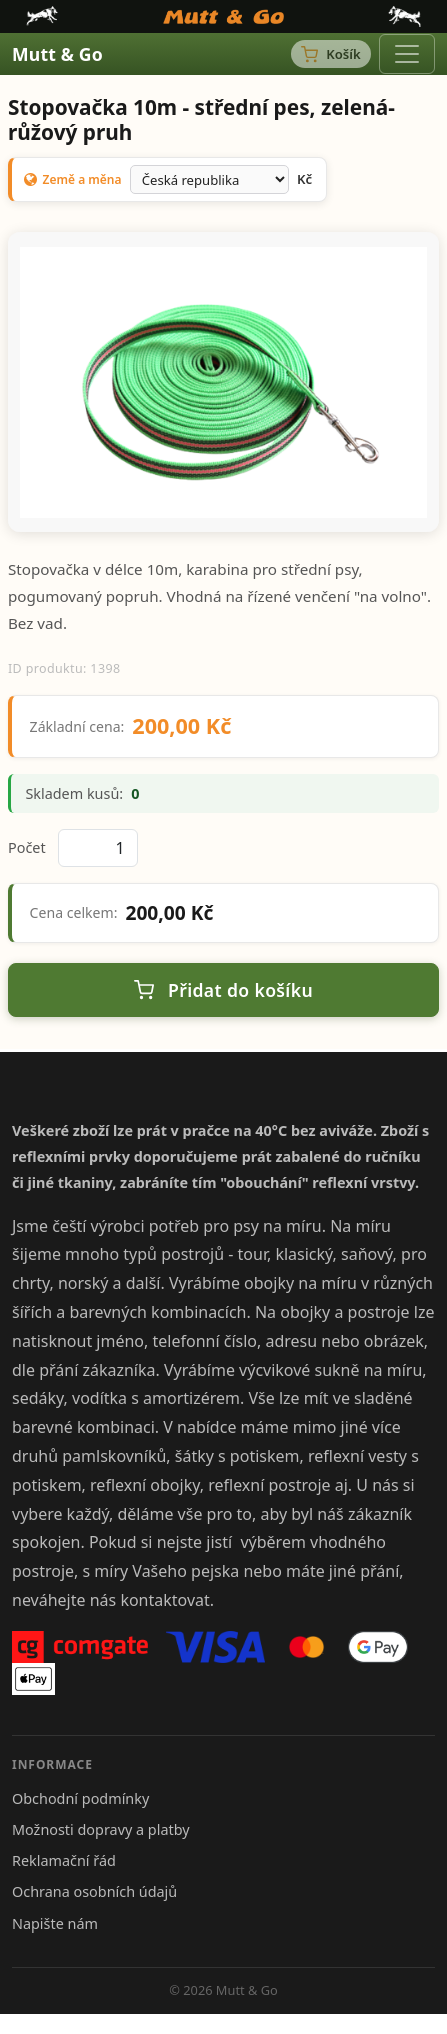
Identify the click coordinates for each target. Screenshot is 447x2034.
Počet (27, 847)
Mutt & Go (57, 54)
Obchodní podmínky (80, 1798)
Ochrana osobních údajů (94, 1891)
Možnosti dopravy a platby (101, 1829)
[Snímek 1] (224, 504)
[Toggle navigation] (407, 54)
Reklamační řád (64, 1860)
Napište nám (55, 1923)
